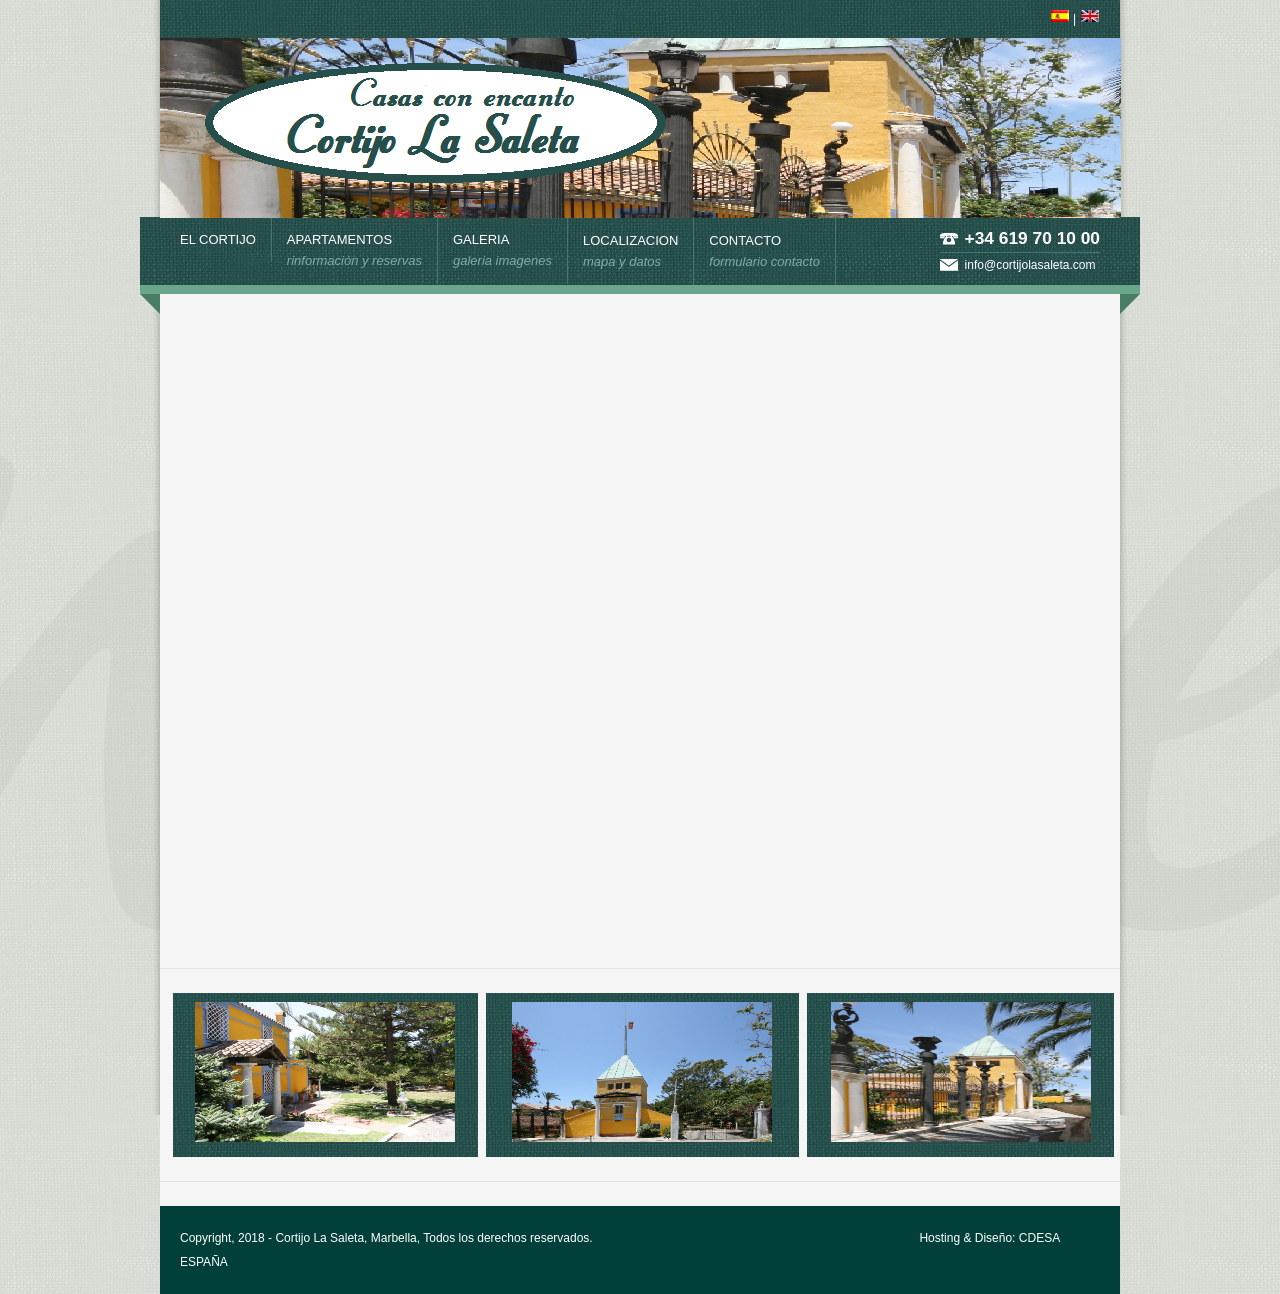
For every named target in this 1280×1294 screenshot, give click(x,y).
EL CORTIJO (218, 239)
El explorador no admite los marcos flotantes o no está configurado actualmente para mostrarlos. (638, 627)
